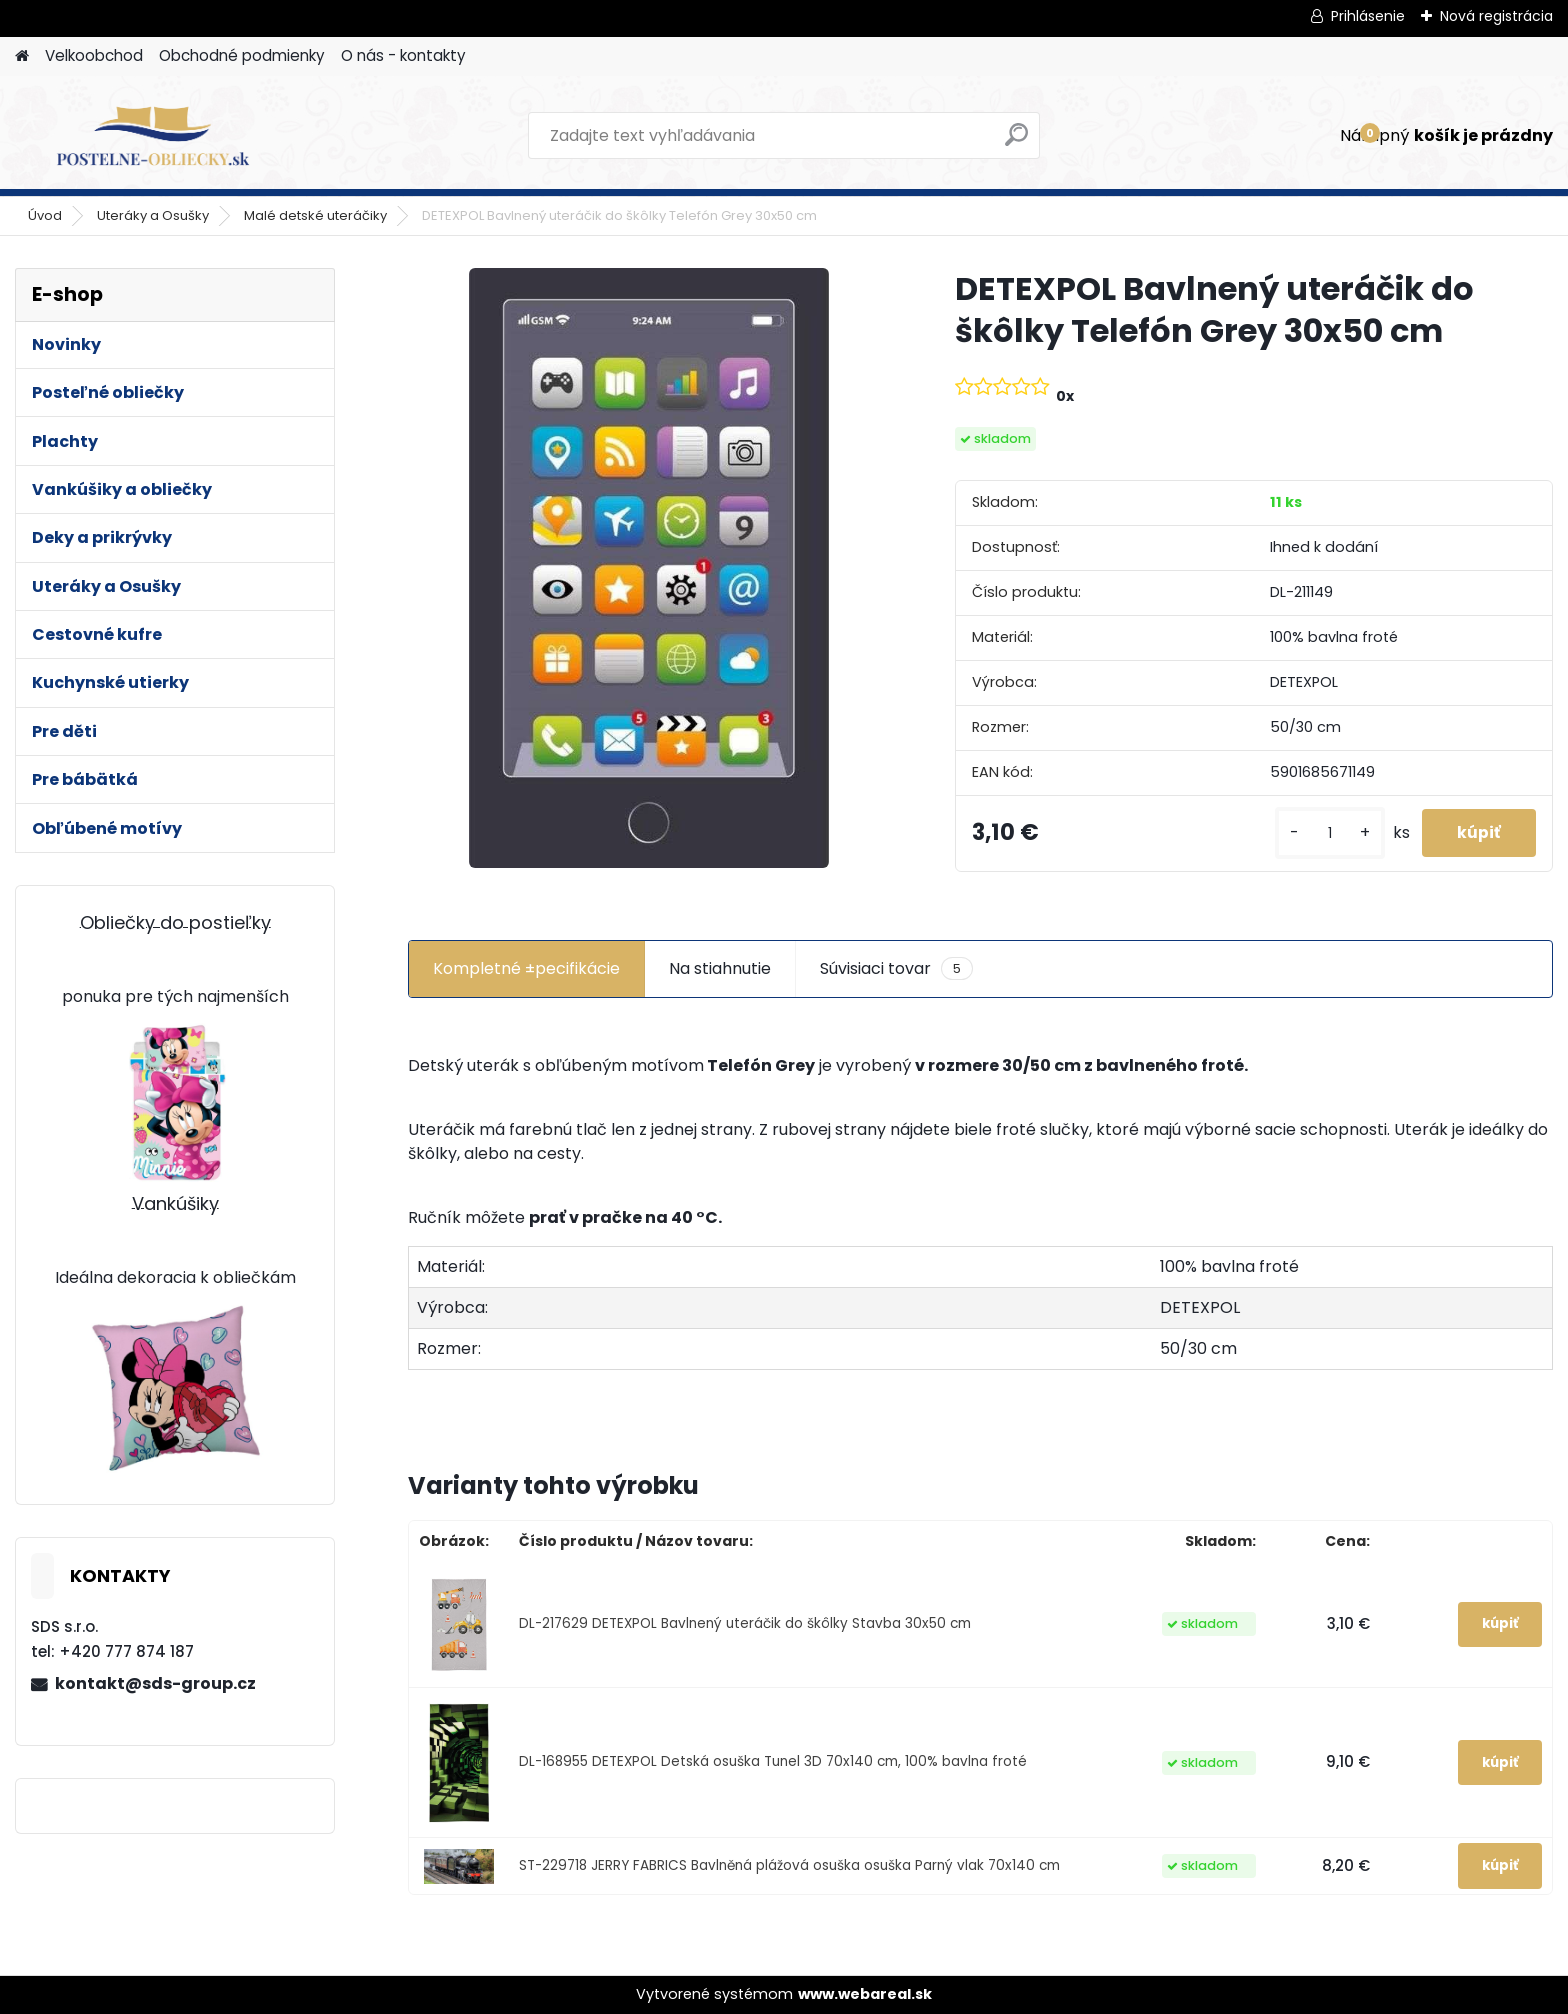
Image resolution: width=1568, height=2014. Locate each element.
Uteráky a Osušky (153, 215)
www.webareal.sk (865, 1994)
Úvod (45, 215)
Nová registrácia (1496, 16)
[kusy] (1320, 833)
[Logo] (152, 136)
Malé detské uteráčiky (315, 215)
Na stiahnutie (720, 968)
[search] (1016, 142)
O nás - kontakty (403, 55)
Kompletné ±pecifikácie (526, 968)
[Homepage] (22, 56)
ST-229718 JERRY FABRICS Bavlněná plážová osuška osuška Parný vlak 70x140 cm (789, 1865)
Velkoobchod (94, 55)
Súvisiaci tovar (896, 969)
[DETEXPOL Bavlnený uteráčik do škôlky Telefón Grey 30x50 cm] (649, 568)
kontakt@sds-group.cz (155, 1683)
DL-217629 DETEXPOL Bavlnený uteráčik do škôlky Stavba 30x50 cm (745, 1623)
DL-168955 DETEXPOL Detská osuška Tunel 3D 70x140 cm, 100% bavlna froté (773, 1761)
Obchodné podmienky (242, 55)
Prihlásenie (1368, 16)
